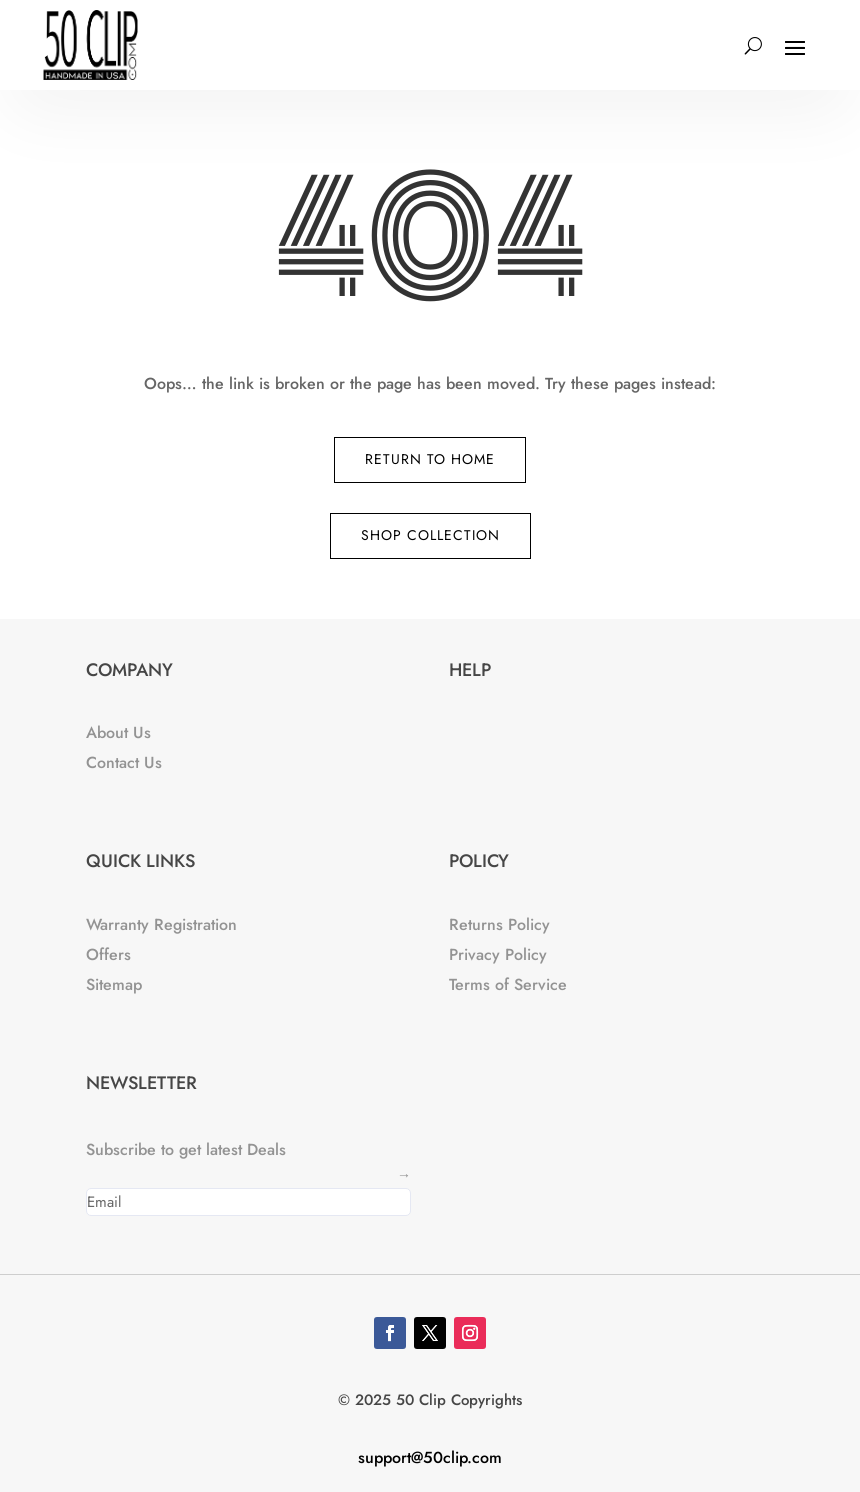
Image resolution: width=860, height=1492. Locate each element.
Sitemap (114, 984)
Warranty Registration (161, 924)
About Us (118, 732)
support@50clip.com (430, 1457)
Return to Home (430, 459)
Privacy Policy (498, 954)
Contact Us (124, 762)
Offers (108, 954)
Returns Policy (499, 924)
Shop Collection (430, 535)
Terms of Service (508, 984)
